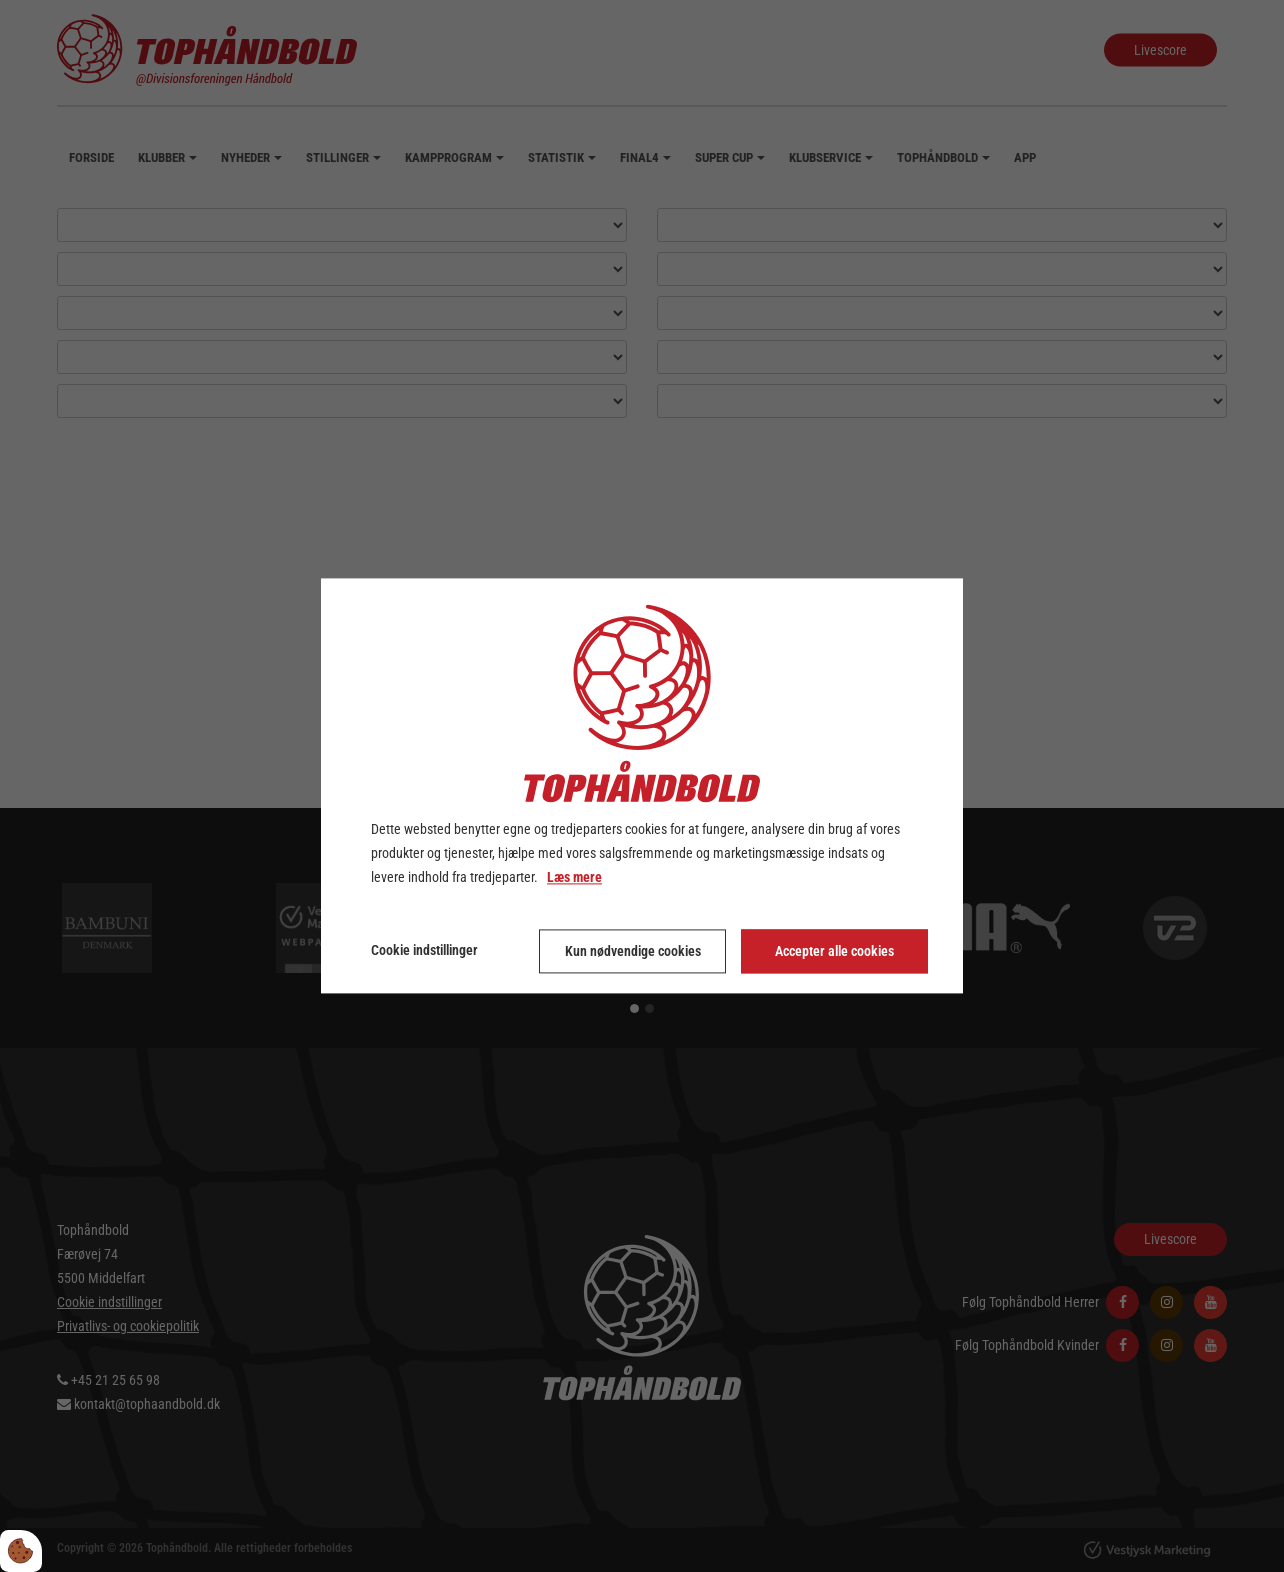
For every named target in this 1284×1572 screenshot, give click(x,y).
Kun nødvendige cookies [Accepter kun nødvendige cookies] (633, 952)
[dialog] (642, 785)
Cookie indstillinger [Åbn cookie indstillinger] (424, 951)
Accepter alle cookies (834, 952)
